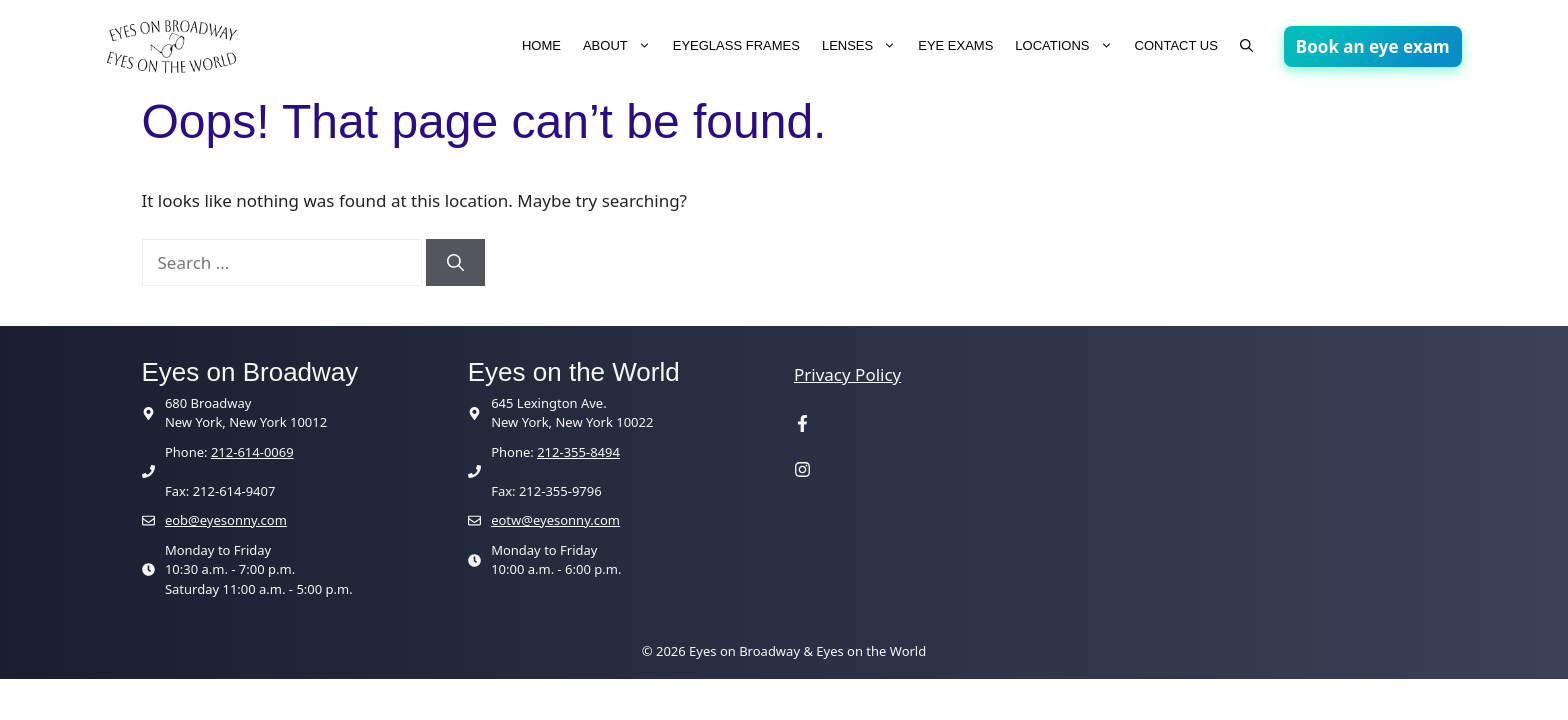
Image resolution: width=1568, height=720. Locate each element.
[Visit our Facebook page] (802, 426)
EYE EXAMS (955, 45)
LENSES (864, 46)
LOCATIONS (1069, 46)
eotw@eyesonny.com (555, 520)
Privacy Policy (847, 374)
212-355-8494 (578, 452)
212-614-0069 (252, 452)
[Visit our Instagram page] (802, 471)
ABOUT (622, 46)
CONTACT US (1176, 45)
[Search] (455, 263)
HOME (541, 45)
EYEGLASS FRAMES (736, 45)
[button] (1246, 46)
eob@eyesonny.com (226, 520)
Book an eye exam (1373, 46)
